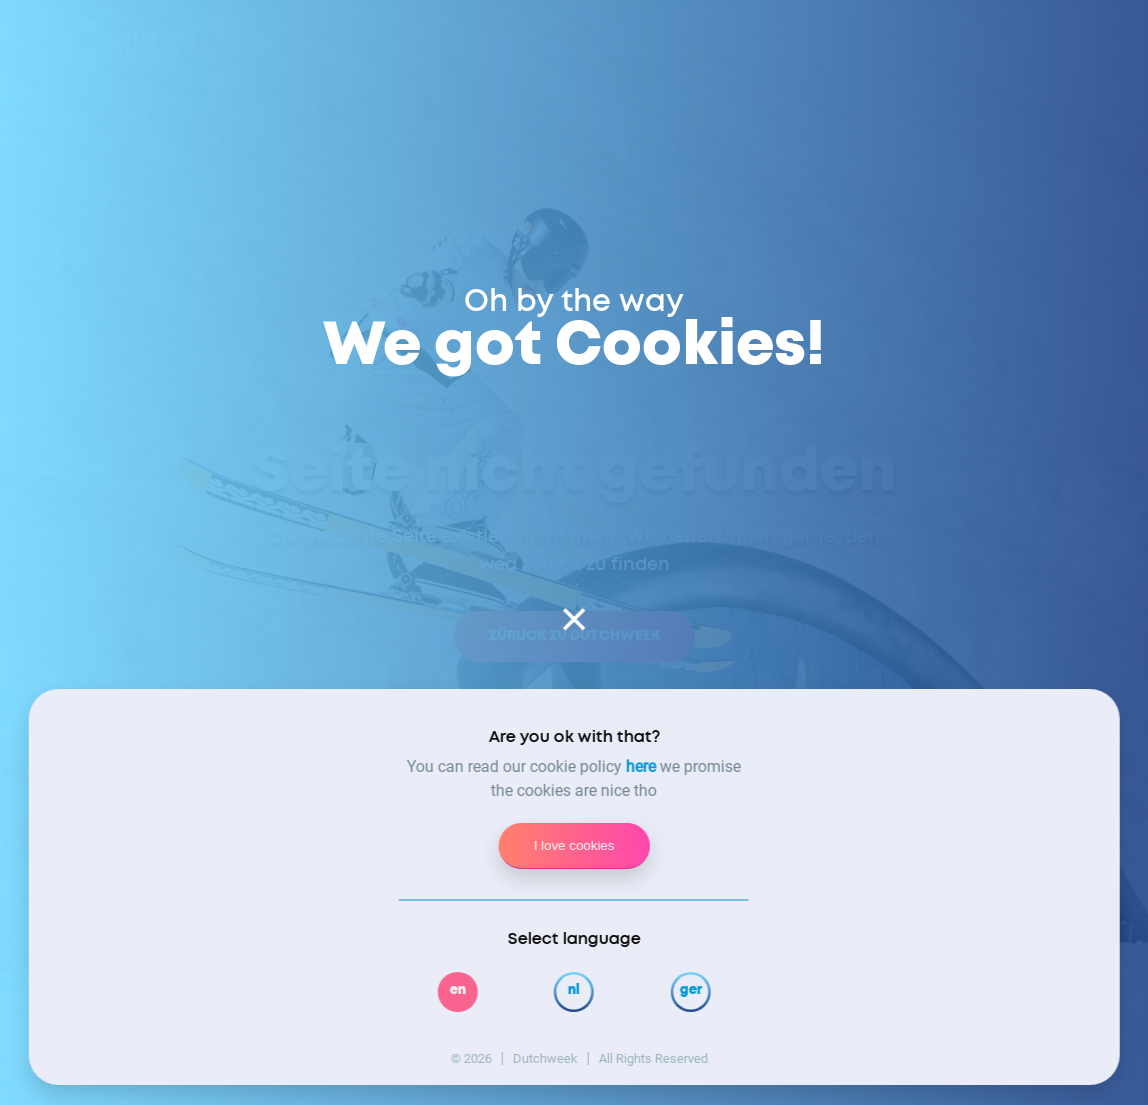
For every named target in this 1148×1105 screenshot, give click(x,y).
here (641, 766)
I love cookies (574, 845)
